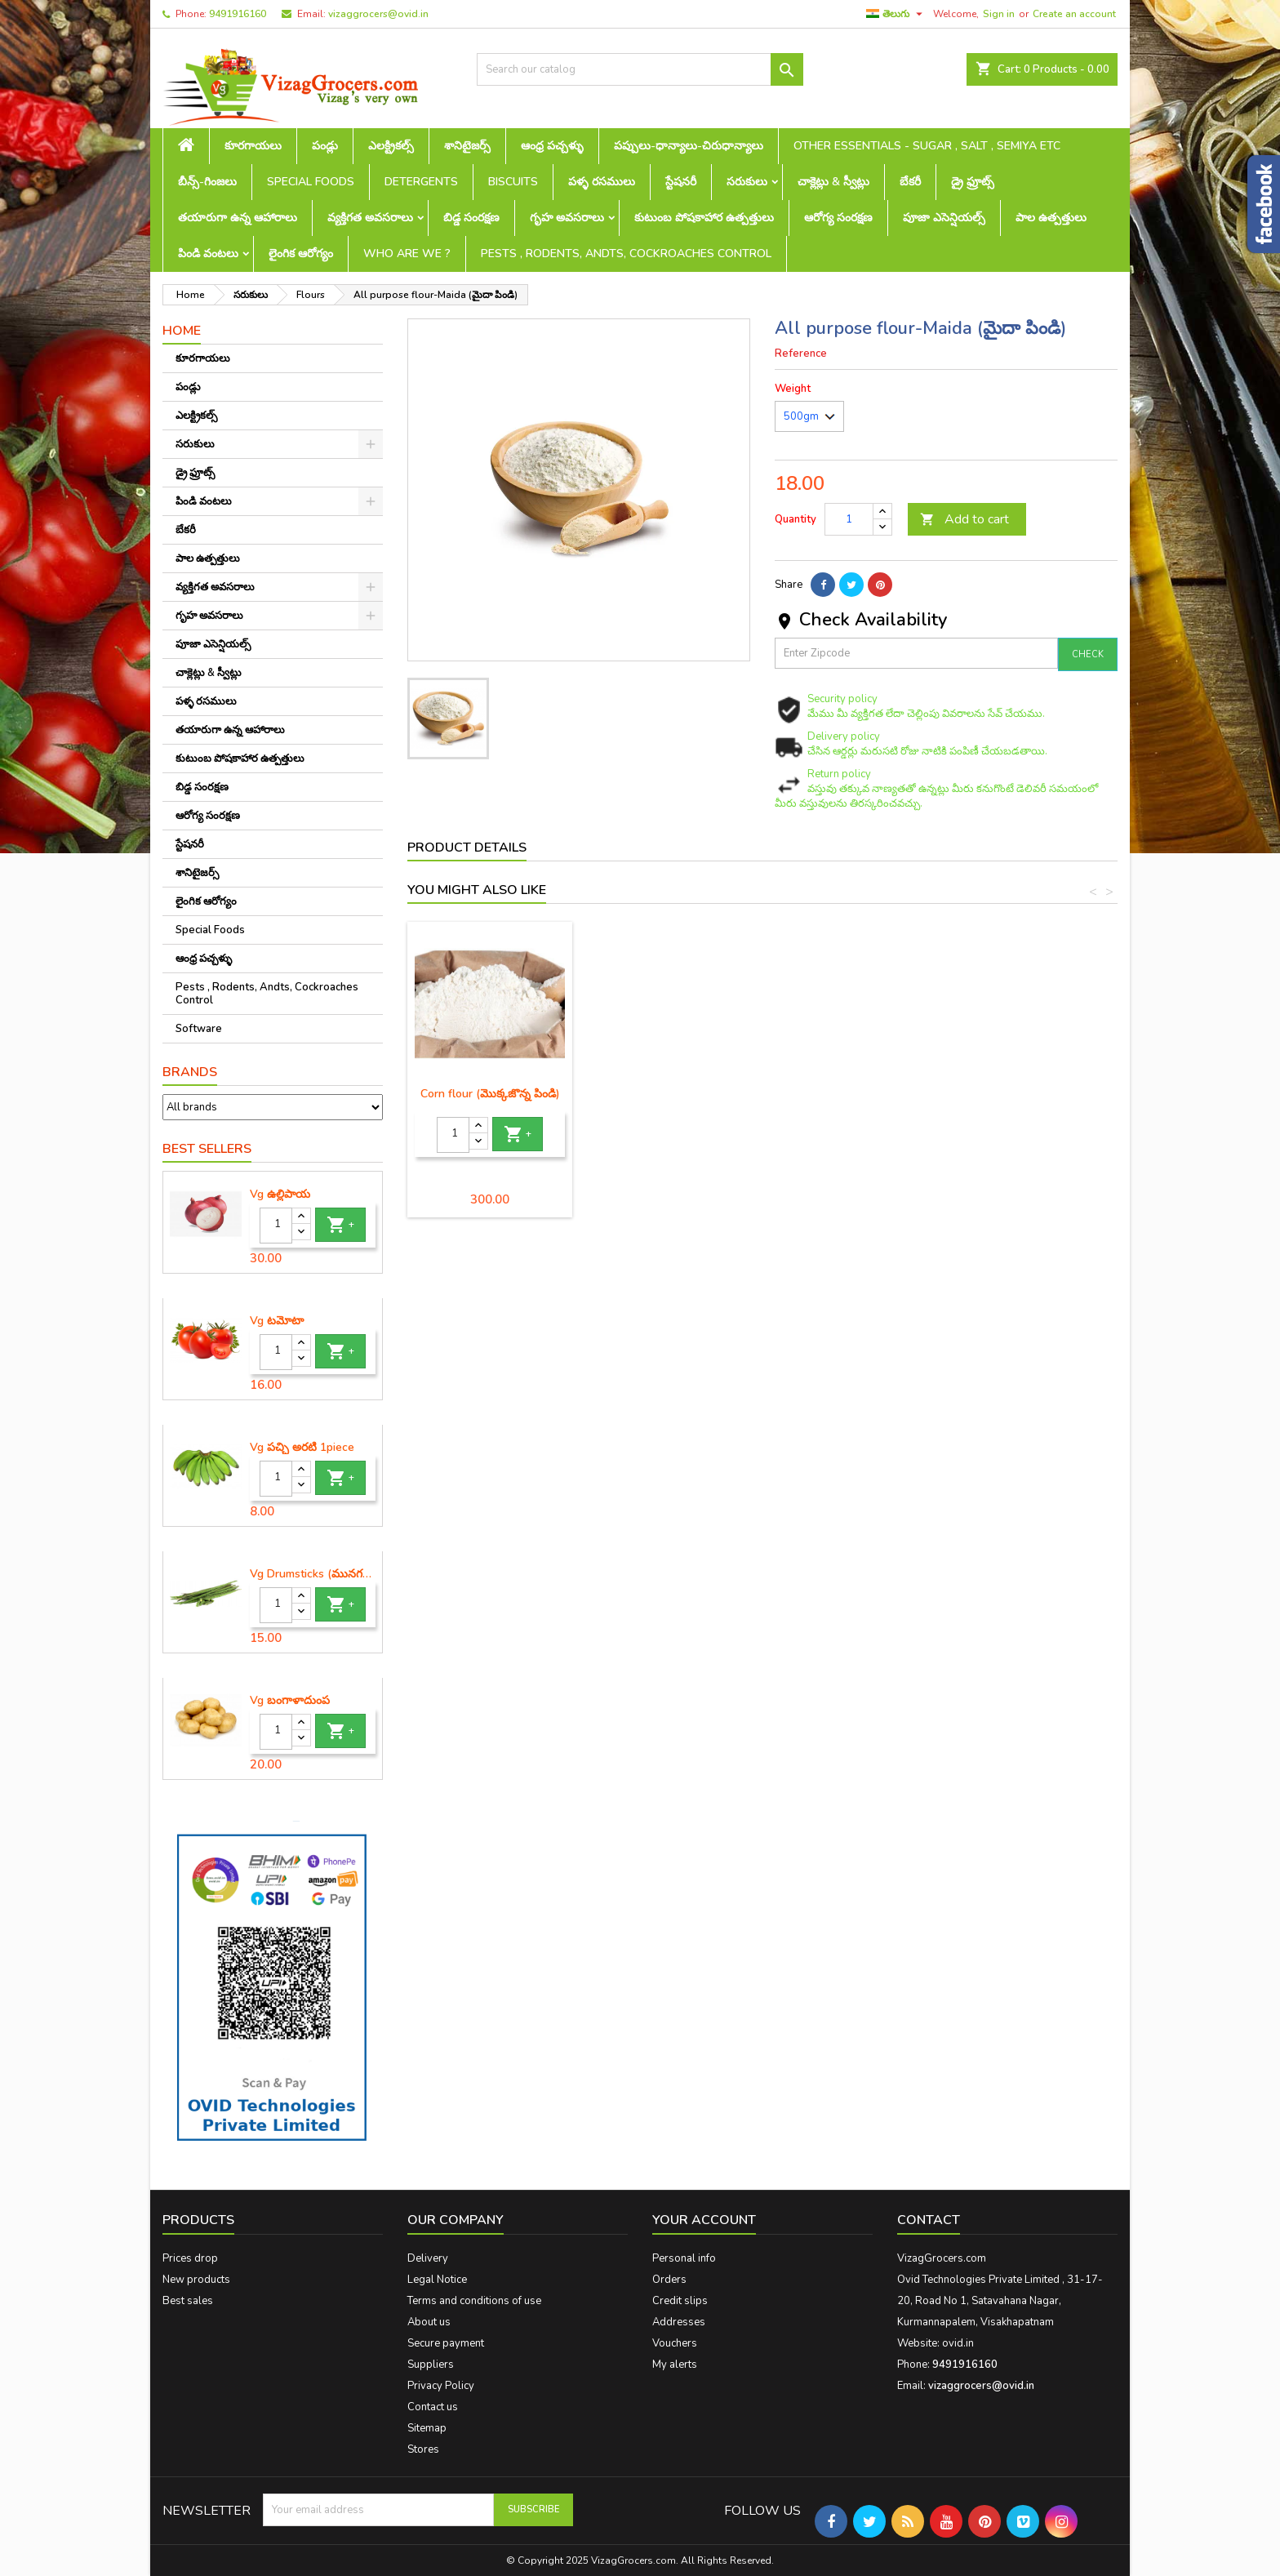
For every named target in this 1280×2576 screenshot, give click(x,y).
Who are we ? (407, 253)
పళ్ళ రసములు (601, 181)
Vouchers (674, 2343)
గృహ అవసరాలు (567, 217)
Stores (423, 2449)
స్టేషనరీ (680, 181)
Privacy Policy (440, 2385)
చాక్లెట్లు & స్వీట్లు (833, 181)
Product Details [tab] (467, 847)
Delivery (427, 2258)
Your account (704, 2220)
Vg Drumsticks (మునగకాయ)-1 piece (313, 1574)
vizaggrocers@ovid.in (378, 13)
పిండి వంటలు (208, 253)
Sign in (999, 13)
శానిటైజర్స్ (467, 145)
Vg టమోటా (277, 1321)
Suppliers (430, 2364)
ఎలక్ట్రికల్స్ (391, 145)
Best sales (187, 2300)
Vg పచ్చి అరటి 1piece (302, 1447)
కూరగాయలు (253, 145)
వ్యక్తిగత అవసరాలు (370, 217)
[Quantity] (276, 1226)
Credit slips (680, 2300)
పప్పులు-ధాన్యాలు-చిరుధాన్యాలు (688, 145)
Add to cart (964, 519)
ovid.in (958, 2343)
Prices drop (190, 2258)
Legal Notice (437, 2279)
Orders (669, 2279)
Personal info (684, 2258)
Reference (801, 353)
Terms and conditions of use (474, 2300)
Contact (928, 2220)
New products (196, 2279)
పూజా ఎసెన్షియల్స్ (944, 217)
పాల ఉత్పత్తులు (1051, 217)
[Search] (640, 69)
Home (181, 331)
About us (429, 2322)
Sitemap (427, 2428)
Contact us (432, 2407)
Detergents (421, 181)
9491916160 (237, 13)
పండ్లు (325, 145)
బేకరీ (910, 181)
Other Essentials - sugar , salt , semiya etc (926, 145)
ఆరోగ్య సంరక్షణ (838, 217)
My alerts (674, 2364)
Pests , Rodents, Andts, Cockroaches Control (626, 253)
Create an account (1074, 13)
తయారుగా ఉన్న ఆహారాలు (237, 217)
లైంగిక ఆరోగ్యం (301, 253)
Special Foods (310, 181)
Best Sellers (206, 1149)
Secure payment (445, 2343)
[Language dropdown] (896, 14)
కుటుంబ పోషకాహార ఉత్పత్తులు (704, 217)
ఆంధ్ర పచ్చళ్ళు (552, 145)
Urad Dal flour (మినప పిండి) (852, 1093)
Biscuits (513, 181)
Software (199, 1028)
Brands (189, 1072)
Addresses (678, 2322)
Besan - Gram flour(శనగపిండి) (490, 1100)
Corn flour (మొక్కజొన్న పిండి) (1034, 1093)
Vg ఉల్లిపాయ (280, 1194)
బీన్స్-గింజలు (207, 181)
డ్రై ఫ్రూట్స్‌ (972, 181)
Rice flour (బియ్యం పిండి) (671, 1093)
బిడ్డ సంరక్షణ (471, 217)
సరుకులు (747, 181)
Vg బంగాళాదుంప (290, 1700)
